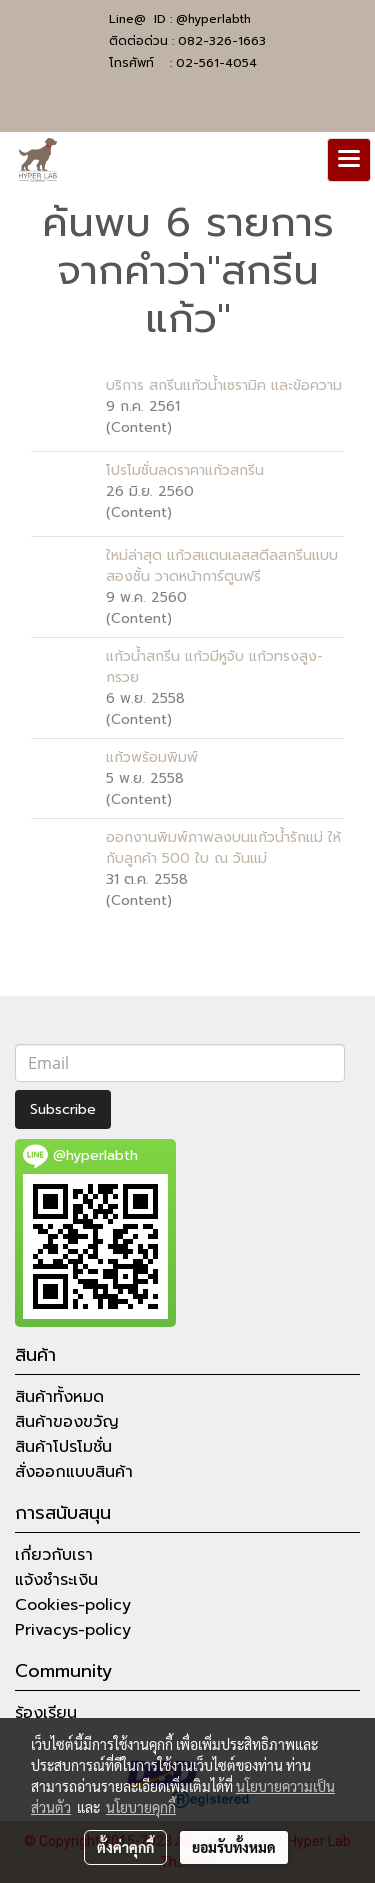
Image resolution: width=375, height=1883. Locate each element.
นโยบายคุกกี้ (141, 1807)
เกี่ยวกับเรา (54, 1555)
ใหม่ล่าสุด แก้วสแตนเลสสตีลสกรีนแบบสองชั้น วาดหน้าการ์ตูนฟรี (222, 566)
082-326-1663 (222, 41)
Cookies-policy (73, 1605)
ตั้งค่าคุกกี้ (125, 1847)
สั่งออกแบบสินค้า (74, 1472)
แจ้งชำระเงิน (56, 1580)
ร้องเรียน (46, 1713)
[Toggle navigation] (349, 160)
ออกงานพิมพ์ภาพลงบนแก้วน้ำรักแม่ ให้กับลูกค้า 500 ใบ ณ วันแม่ (223, 848)
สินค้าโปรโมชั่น (63, 1447)
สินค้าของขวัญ (67, 1422)
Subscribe (63, 1109)
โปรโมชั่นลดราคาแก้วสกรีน (185, 470)
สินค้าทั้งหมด (59, 1397)
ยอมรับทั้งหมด (234, 1847)
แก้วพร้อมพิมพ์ (152, 757)
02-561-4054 (216, 63)
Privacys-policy (73, 1630)
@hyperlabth (213, 19)
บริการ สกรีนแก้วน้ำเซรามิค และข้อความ (224, 385)
